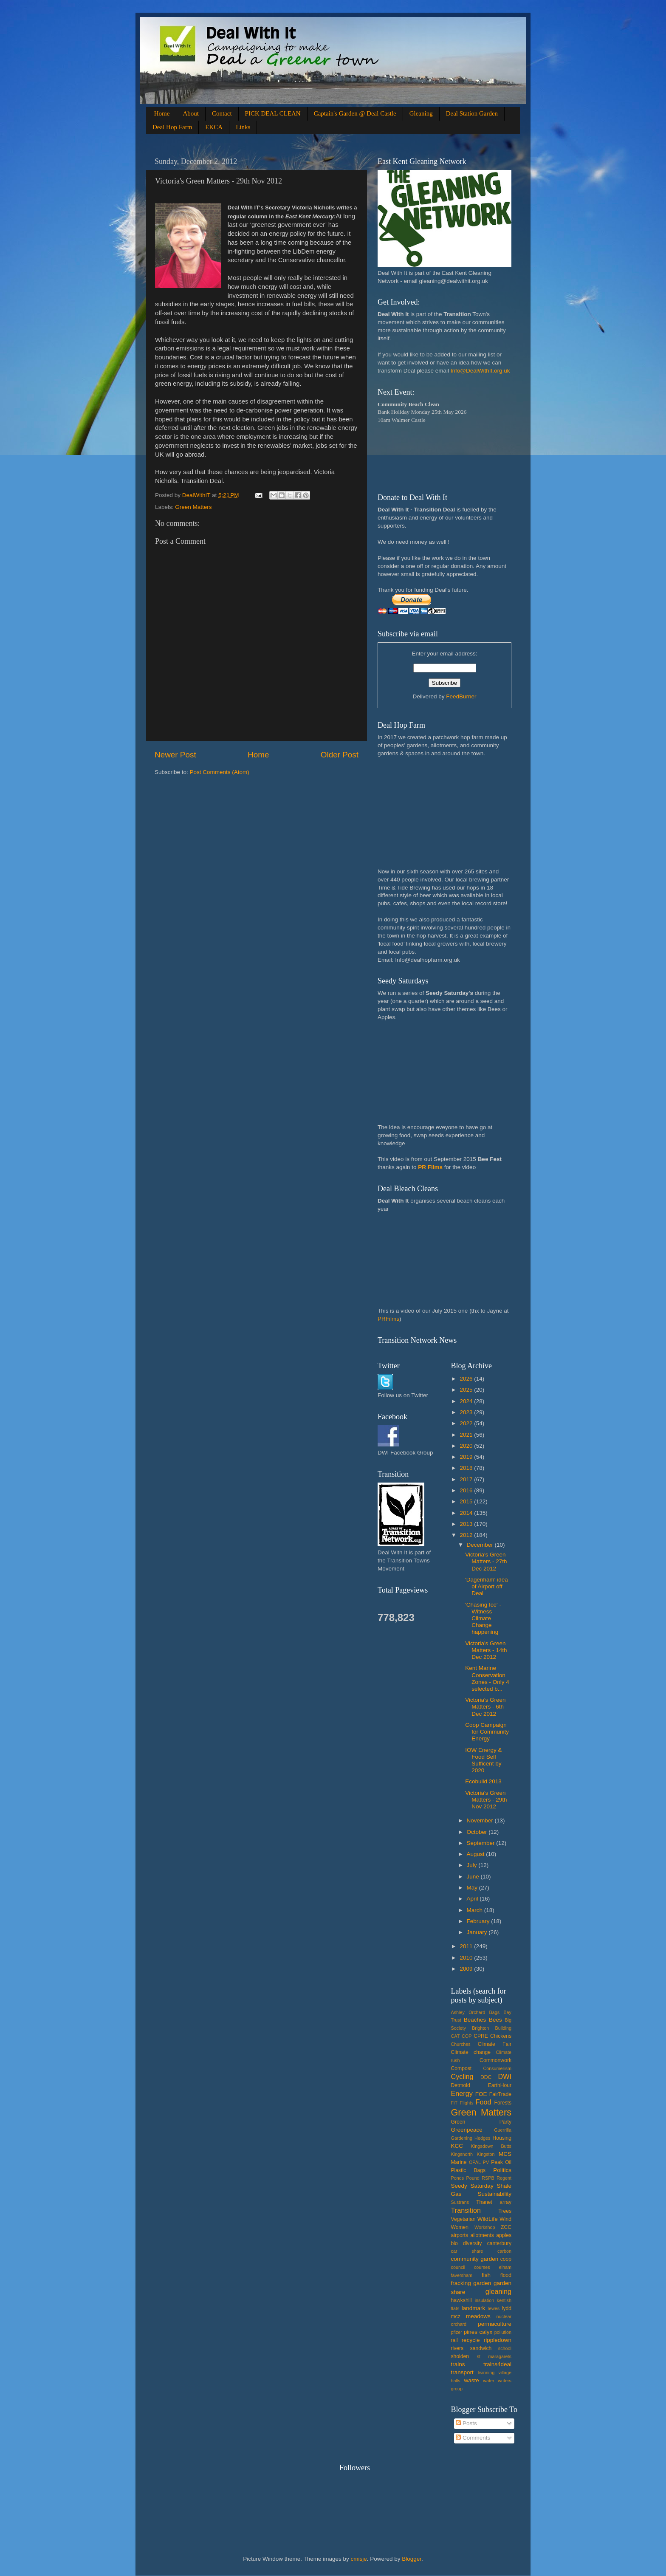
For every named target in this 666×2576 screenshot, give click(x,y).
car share (467, 2251)
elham (505, 2267)
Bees (495, 2020)
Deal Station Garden (472, 113)
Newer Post (175, 754)
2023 (467, 1412)
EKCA (214, 127)
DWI (504, 2076)
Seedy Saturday (472, 2186)
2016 (467, 1490)
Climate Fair (494, 2044)
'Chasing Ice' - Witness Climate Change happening (483, 1618)
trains (458, 2364)
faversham (461, 2275)
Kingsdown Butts (491, 2146)
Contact (222, 113)
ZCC (506, 2227)
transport (462, 2372)
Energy (462, 2093)
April (473, 1898)
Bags (494, 2012)
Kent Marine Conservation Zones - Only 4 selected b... (487, 1678)
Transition (466, 2210)
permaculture (494, 2324)
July (473, 1865)
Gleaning (421, 113)
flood (505, 2275)
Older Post (339, 754)
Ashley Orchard (468, 2012)
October (478, 1832)
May (473, 1887)
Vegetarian (463, 2219)
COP (466, 2036)
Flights (467, 2102)
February (479, 1921)
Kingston (486, 2154)
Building (503, 2028)
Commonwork (495, 2060)
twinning (486, 2372)
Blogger (411, 2559)
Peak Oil (501, 2162)
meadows (478, 2316)
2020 (467, 1446)
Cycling (462, 2076)
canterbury (499, 2243)
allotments (482, 2235)
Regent (504, 2178)
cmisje (358, 2559)
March (475, 1910)
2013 (467, 1524)
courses (482, 2267)
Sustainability (494, 2194)
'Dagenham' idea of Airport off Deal (486, 1586)
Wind (505, 2219)
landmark (473, 2308)
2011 (467, 1946)
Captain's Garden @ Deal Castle (355, 113)
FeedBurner (461, 696)
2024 (467, 1401)
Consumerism (497, 2068)
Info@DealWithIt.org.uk (480, 370)
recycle (471, 2340)
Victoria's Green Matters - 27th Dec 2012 (486, 1561)
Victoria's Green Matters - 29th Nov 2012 (486, 1800)
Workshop (484, 2227)
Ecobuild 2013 (483, 1781)
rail (454, 2340)
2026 (467, 1379)
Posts (466, 2423)
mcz (455, 2316)
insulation (484, 2300)
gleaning (498, 2291)
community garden (475, 2259)
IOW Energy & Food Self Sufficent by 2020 (483, 1760)
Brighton (480, 2028)
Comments (473, 2438)
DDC (485, 2077)
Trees (504, 2211)
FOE (481, 2094)
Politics (502, 2170)
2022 (467, 1423)
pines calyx (478, 2332)
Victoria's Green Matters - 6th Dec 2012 (485, 1707)
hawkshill (461, 2300)
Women (460, 2227)
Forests (502, 2103)
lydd (506, 2308)
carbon (504, 2251)
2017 (467, 1479)
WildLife (487, 2219)
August (476, 1854)
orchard (459, 2324)
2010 (467, 1958)
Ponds (457, 2178)
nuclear (504, 2316)
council (458, 2267)
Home (162, 113)
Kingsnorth (462, 2154)
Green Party (481, 2122)
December (481, 1545)
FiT (454, 2102)
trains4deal (497, 2364)
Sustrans (460, 2202)
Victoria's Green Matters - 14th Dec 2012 (486, 1650)
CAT (455, 2036)
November (481, 1820)
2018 (467, 1468)
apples (503, 2235)
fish (486, 2275)
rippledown (497, 2340)
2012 (467, 1535)
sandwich (481, 2348)
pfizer (456, 2332)
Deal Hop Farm (172, 127)
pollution (502, 2332)
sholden (460, 2356)
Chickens (500, 2036)
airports (459, 2235)
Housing (501, 2138)
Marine (459, 2162)
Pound (473, 2178)
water (488, 2380)
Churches (461, 2044)
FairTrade (500, 2094)
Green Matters (193, 507)
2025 (467, 1390)
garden (482, 2283)
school (504, 2348)
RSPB (488, 2178)
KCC (457, 2146)
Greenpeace (467, 2130)
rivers (457, 2348)
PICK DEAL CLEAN (273, 113)
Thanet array (493, 2202)
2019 (467, 1457)
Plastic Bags (468, 2170)
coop (505, 2259)
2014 (467, 1513)
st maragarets (494, 2356)
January (478, 1932)
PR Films (430, 1167)
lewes (494, 2308)
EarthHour (499, 2085)
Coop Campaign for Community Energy (487, 1732)
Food (483, 2102)
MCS (505, 2154)
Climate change (471, 2052)
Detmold (460, 2085)
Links (243, 127)
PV (486, 2162)
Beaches (475, 2020)
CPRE (481, 2036)
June (474, 1876)
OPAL (475, 2162)
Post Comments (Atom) (219, 772)
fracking (461, 2283)
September (482, 1843)
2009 (467, 1969)
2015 (467, 1501)
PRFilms (388, 1319)
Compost (461, 2068)
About (191, 113)
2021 (467, 1435)
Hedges (482, 2138)
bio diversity (466, 2243)
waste (471, 2380)
